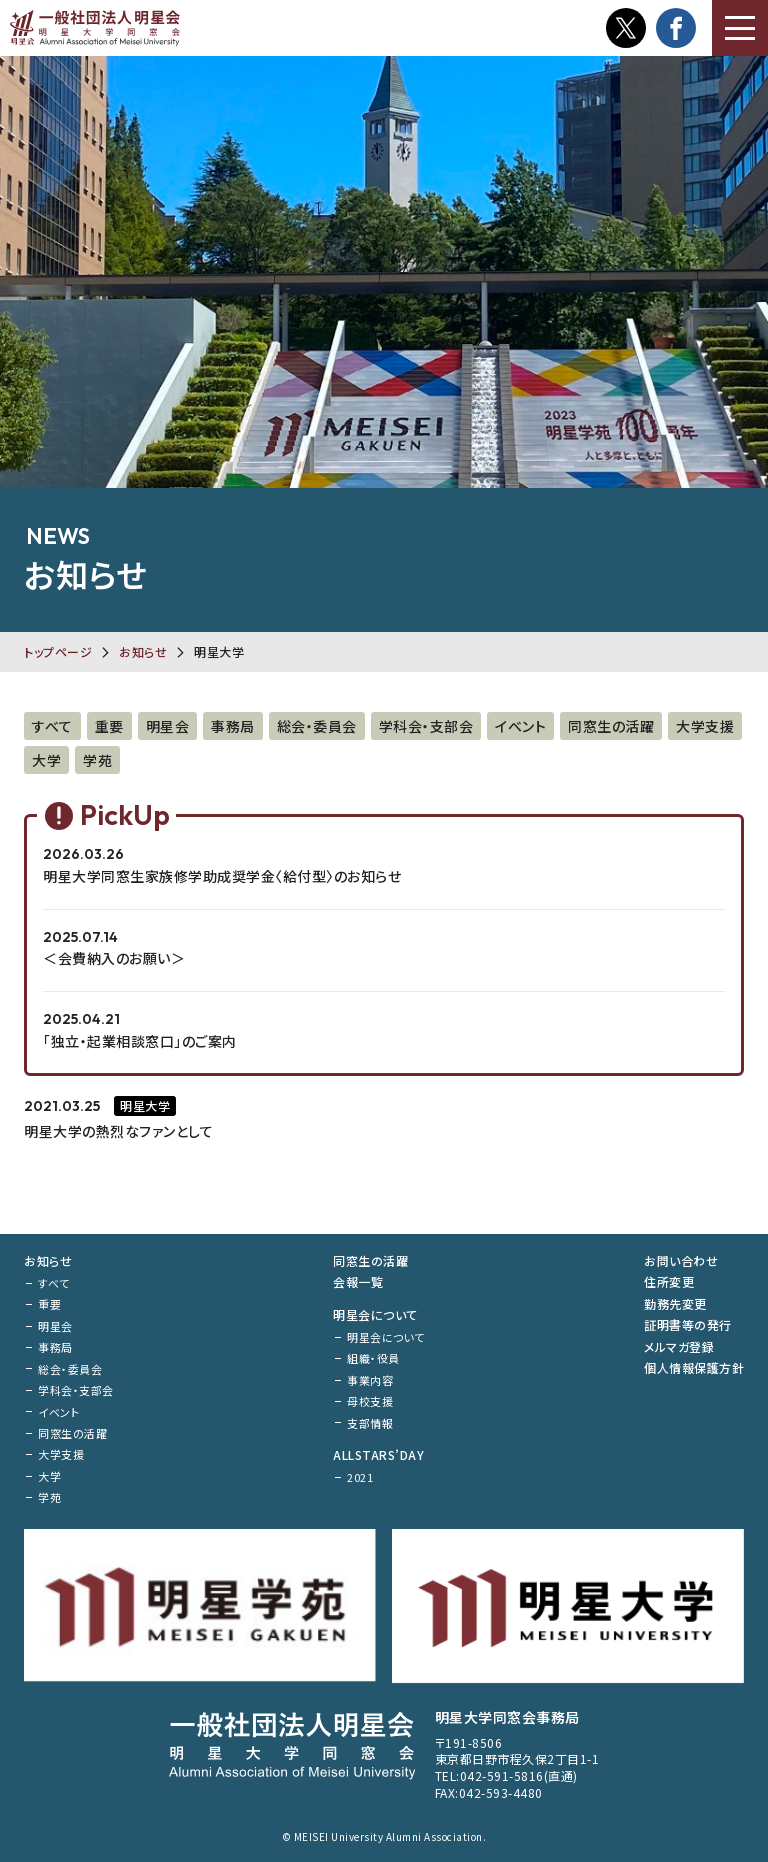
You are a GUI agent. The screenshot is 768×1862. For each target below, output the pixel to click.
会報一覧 (358, 1281)
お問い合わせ (681, 1260)
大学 (46, 760)
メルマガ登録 (679, 1346)
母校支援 (370, 1401)
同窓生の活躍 (611, 726)
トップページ (58, 652)
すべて (52, 726)
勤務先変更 (675, 1303)
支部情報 (370, 1423)
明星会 (168, 726)
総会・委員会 (317, 726)
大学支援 (705, 726)
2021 (360, 1477)
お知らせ (143, 652)
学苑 (97, 760)
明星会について (375, 1314)
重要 (109, 726)
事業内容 (370, 1380)
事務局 (233, 726)
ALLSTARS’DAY (378, 1454)
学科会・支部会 (426, 726)
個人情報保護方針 (694, 1367)
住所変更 (669, 1281)
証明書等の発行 (688, 1324)
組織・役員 (373, 1358)
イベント (520, 726)
